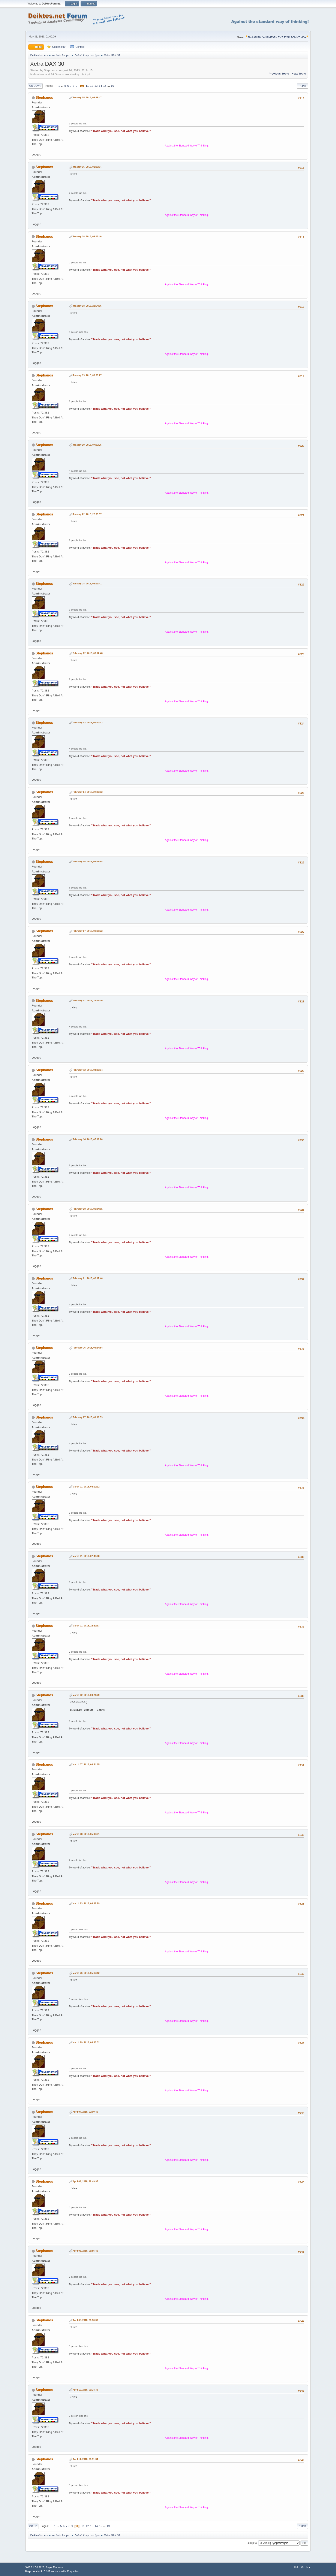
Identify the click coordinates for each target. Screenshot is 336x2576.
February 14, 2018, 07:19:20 (88, 1139)
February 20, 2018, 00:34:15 (88, 1209)
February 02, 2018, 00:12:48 (88, 653)
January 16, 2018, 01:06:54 (87, 167)
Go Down (35, 86)
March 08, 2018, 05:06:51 (86, 1834)
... (62, 85)
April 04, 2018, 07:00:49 (85, 2111)
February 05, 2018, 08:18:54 (88, 861)
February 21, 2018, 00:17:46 (88, 1278)
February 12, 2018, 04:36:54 (88, 1070)
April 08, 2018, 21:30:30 (85, 2320)
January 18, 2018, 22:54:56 (87, 306)
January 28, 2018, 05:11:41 (87, 583)
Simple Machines (54, 2567)
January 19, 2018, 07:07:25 (87, 445)
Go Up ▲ (306, 2567)
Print (302, 86)
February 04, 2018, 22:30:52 (88, 792)
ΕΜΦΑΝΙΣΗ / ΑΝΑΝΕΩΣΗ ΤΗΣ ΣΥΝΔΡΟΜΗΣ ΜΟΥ (277, 37)
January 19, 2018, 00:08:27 (87, 375)
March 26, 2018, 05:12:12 (86, 1973)
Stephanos (44, 97)
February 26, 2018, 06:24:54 (88, 1347)
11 (87, 85)
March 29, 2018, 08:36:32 (86, 2042)
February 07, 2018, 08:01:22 (88, 931)
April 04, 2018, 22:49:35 (85, 2181)
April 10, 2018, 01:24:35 (85, 2389)
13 (96, 85)
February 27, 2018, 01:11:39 (88, 1417)
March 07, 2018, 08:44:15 (86, 1764)
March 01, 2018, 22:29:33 (86, 1625)
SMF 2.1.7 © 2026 (34, 2567)
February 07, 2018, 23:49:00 (88, 1000)
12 (91, 85)
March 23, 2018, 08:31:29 (86, 1903)
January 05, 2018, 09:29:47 (87, 97)
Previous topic (279, 73)
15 (104, 85)
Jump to (252, 2543)
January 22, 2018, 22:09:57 (87, 514)
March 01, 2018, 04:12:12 (86, 1486)
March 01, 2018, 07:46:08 (86, 1556)
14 (100, 85)
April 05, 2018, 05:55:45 (85, 2250)
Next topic (298, 73)
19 (112, 85)
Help (296, 2567)
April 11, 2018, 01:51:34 (85, 2459)
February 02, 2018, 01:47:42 (88, 722)
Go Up (33, 2526)
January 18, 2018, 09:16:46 (87, 236)
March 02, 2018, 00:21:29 (86, 1695)
